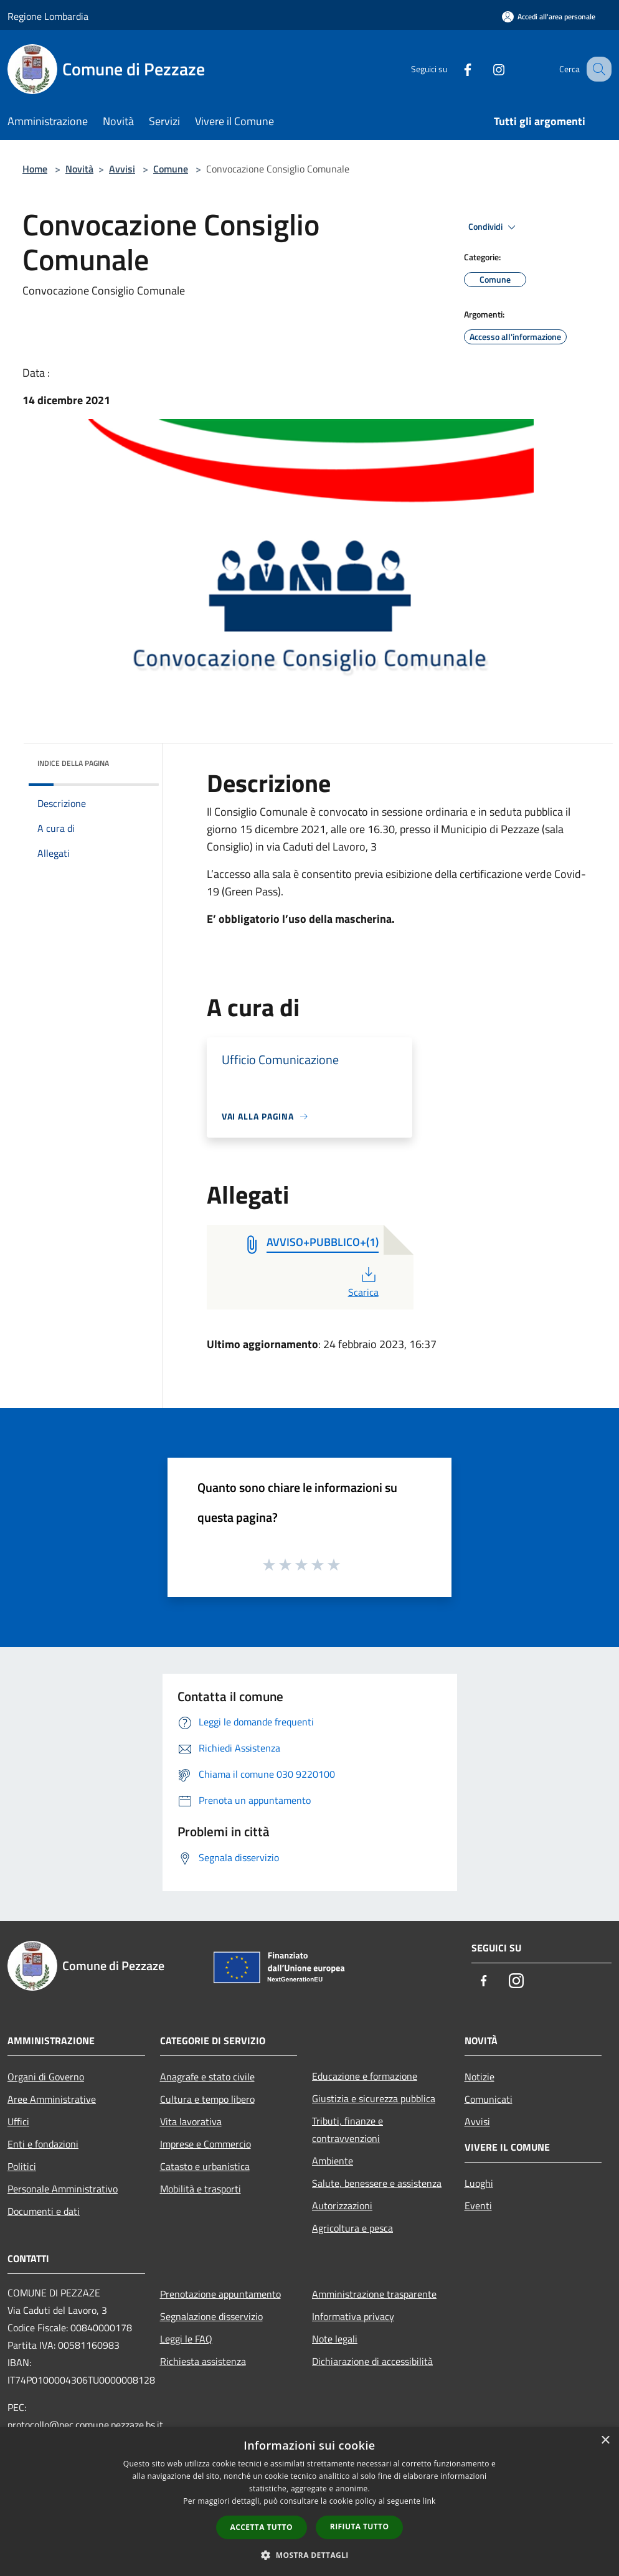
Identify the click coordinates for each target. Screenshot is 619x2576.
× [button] (605, 2440)
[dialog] (309, 2501)
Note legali (334, 2338)
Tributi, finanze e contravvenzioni (347, 2129)
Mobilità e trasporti (200, 2188)
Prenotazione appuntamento (220, 2293)
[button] (309, 2555)
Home (34, 168)
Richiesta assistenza (203, 2361)
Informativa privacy (353, 2316)
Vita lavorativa (191, 2121)
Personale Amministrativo (62, 2188)
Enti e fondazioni (42, 2143)
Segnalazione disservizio (211, 2316)
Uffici (18, 2121)
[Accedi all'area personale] (549, 16)
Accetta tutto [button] (261, 2527)
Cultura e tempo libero (207, 2099)
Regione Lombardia (47, 16)
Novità (79, 168)
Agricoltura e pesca (352, 2227)
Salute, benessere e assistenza (377, 2183)
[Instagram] (485, 68)
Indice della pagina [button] (73, 763)
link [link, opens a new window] (429, 2501)
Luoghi (479, 2183)
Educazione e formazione (364, 2076)
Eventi (478, 2205)
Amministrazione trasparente (374, 2293)
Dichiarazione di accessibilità (372, 2361)
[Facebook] (454, 68)
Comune (170, 168)
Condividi (493, 227)
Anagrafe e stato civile (207, 2076)
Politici (21, 2166)
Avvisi (122, 168)
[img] (132, 760)
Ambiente (332, 2160)
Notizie (479, 2076)
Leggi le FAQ (186, 2338)
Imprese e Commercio (205, 2143)
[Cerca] (597, 69)
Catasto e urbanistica (205, 2166)
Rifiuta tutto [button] (359, 2526)
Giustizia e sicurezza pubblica (373, 2098)
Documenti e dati (43, 2211)
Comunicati (489, 2099)
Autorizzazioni (342, 2205)
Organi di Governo (45, 2076)
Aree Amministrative (51, 2099)
